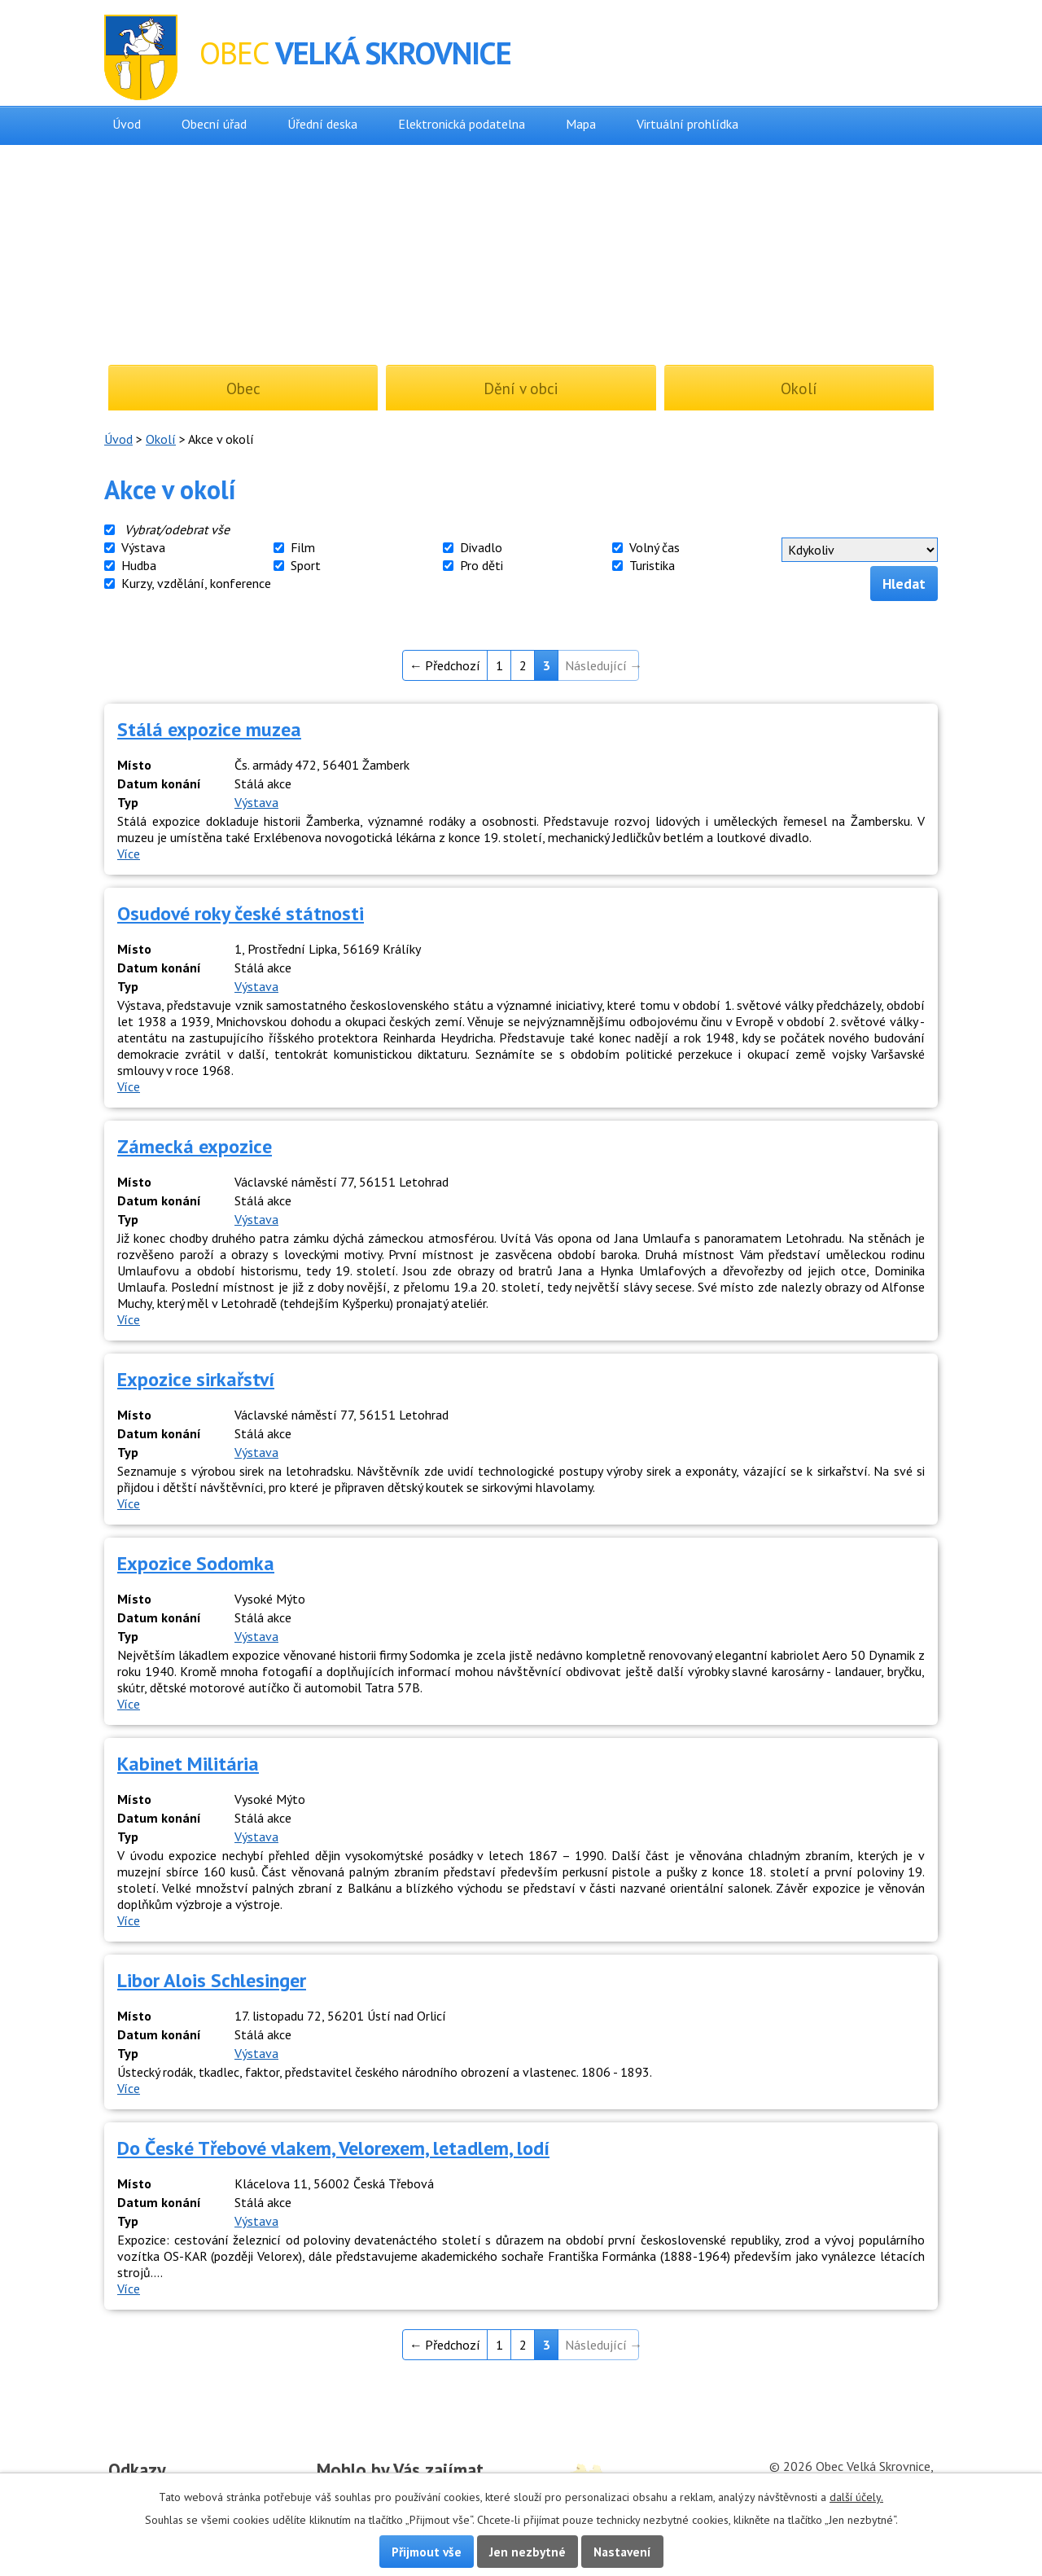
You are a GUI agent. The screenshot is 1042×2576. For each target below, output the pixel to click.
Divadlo (481, 547)
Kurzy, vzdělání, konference (196, 583)
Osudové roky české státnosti (240, 913)
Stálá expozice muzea (209, 729)
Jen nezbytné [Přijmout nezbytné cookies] (527, 2551)
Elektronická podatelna (461, 124)
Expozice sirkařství (195, 1379)
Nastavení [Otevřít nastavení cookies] (622, 2551)
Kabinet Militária (188, 1763)
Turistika (652, 565)
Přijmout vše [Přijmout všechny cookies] (427, 2551)
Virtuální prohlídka (687, 124)
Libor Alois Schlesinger (211, 1980)
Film (303, 547)
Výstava (143, 547)
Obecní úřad (214, 124)
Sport (306, 565)
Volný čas (654, 547)
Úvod (126, 124)
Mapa (581, 124)
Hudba (138, 565)
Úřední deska (322, 124)
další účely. (856, 2497)
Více (128, 853)
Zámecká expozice (194, 1146)
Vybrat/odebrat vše (177, 529)
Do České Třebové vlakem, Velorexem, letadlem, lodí (333, 2148)
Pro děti (481, 565)
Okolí (161, 439)
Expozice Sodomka (195, 1563)
